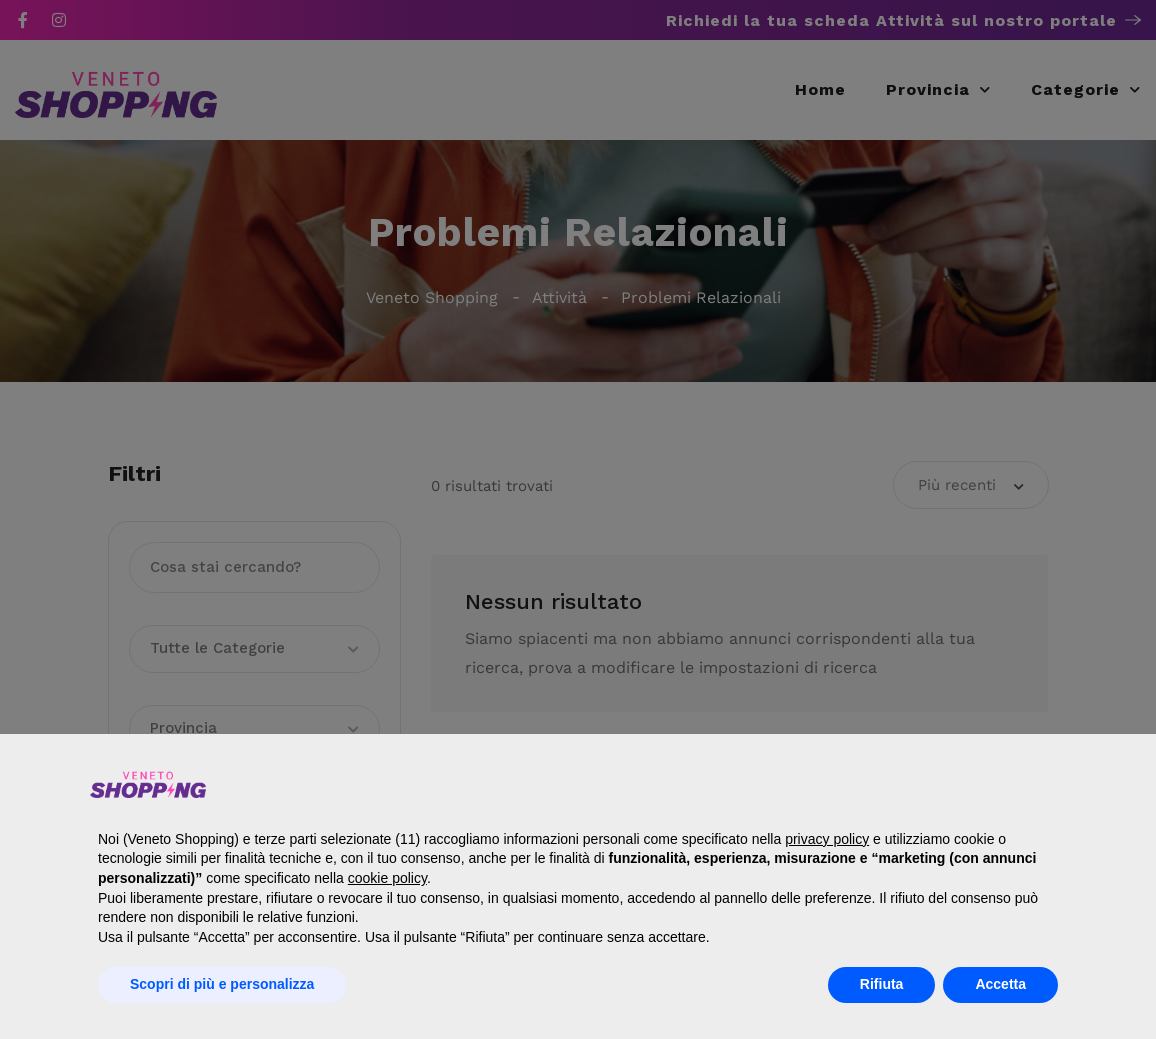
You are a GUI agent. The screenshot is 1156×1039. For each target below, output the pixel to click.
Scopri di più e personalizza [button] (222, 984)
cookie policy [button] (387, 878)
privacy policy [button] (827, 839)
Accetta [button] (1000, 984)
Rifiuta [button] (882, 984)
